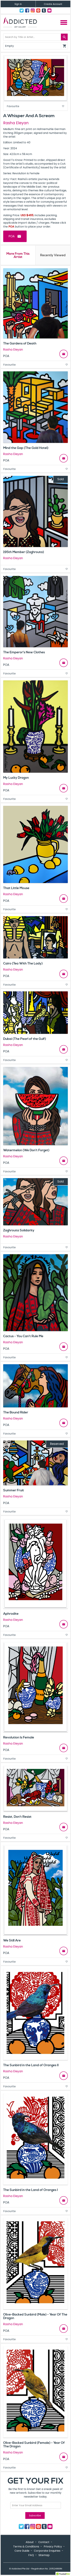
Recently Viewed (53, 255)
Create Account (53, 4)
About (30, 2542)
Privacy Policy (53, 2546)
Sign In (18, 4)
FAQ (31, 2555)
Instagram (33, 10)
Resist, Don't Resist (17, 1817)
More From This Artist (18, 255)
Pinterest (38, 10)
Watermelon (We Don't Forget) (26, 1150)
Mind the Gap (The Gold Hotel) (25, 448)
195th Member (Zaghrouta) (23, 552)
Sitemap (44, 2555)
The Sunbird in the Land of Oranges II (31, 2065)
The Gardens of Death (19, 343)
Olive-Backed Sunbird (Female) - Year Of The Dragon (34, 2444)
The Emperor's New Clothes (24, 652)
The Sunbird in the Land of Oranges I (30, 2190)
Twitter (22, 10)
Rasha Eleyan (16, 123)
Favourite (35, 106)
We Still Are (12, 1940)
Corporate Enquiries (47, 2551)
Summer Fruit (13, 1490)
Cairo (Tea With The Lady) (23, 963)
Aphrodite (11, 1614)
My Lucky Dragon (16, 778)
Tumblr (44, 10)
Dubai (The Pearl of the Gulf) (24, 1039)
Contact (49, 10)
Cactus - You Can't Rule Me (23, 1336)
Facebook (27, 10)
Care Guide (22, 2551)
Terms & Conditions (26, 2546)
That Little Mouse (16, 888)
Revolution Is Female (18, 1737)
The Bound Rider (15, 1412)
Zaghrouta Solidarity (18, 1230)
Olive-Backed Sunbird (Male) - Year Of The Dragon (35, 2316)
